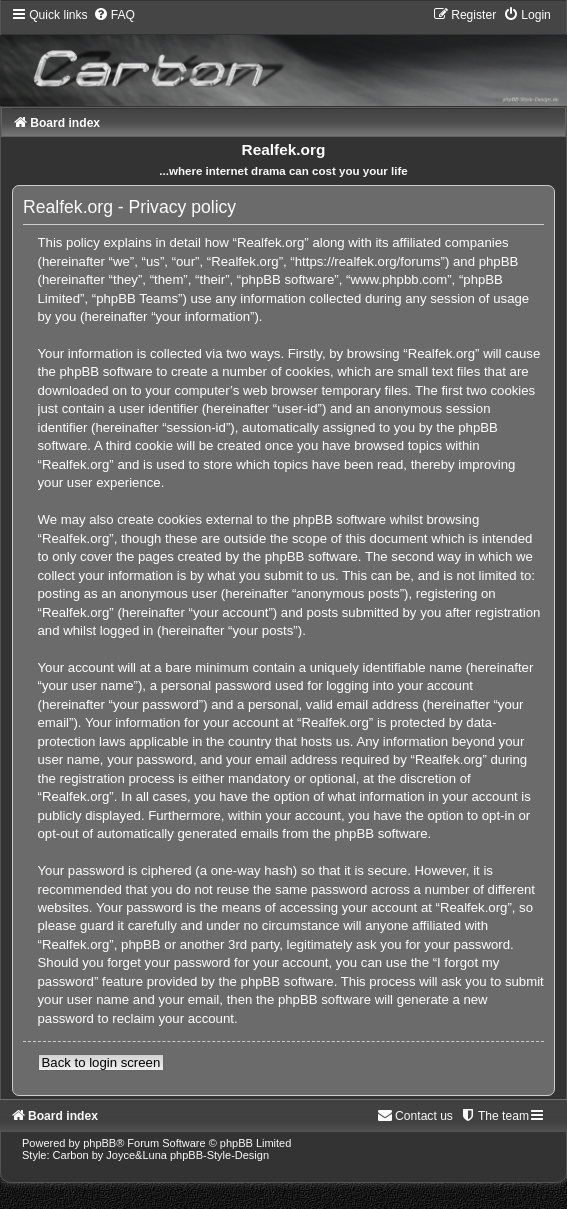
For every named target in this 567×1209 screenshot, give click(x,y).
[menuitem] (114, 15)
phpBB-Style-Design (219, 1155)
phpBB (99, 1143)
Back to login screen (101, 1062)
